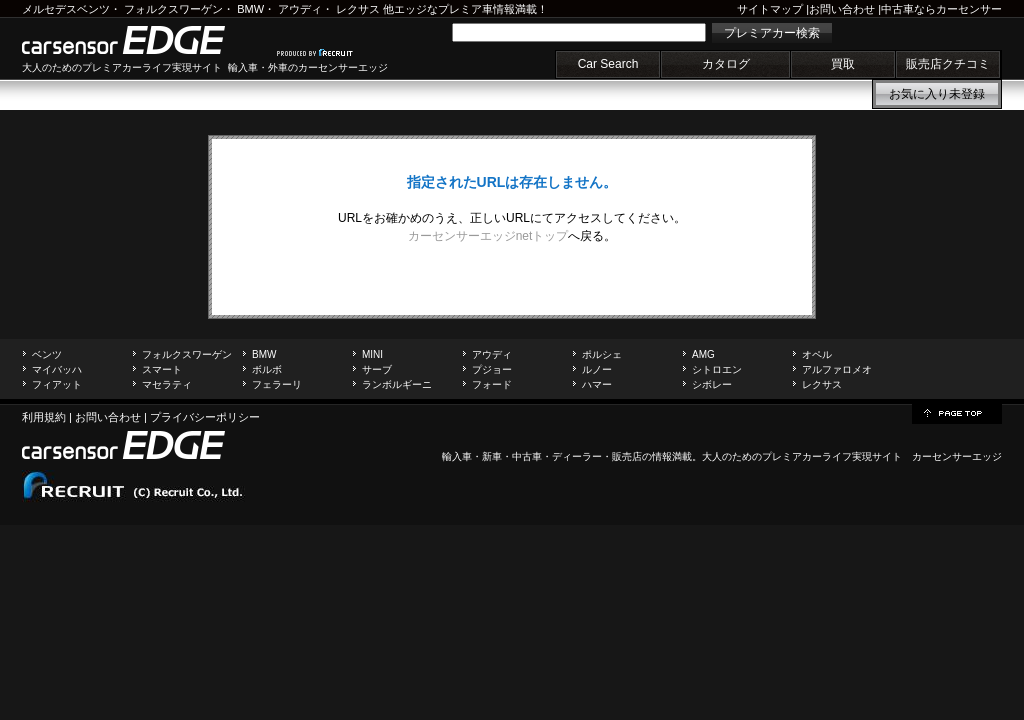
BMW (250, 9)
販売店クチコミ (948, 64)
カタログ (726, 64)
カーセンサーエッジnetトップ (488, 236)
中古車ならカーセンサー (941, 9)
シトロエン (717, 369)
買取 (843, 64)
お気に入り (937, 94)
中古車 (527, 456)
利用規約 (44, 417)
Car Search (608, 64)
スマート (162, 369)
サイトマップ (770, 9)
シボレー (712, 384)
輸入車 (457, 456)
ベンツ (47, 354)
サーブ (377, 369)
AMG (703, 354)
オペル (817, 354)
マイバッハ (57, 369)
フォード (492, 384)
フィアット (57, 384)
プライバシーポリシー (205, 417)
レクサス (358, 9)
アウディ (300, 9)
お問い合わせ (842, 9)
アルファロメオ (837, 369)
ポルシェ (602, 354)
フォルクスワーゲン (173, 9)
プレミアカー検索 (772, 33)
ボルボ (267, 369)
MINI (372, 354)
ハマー (597, 384)
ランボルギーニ (397, 384)
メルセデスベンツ (66, 9)
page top (957, 412)
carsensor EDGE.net (144, 40)
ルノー (597, 369)
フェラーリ (277, 384)
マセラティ (167, 384)
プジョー (492, 369)
